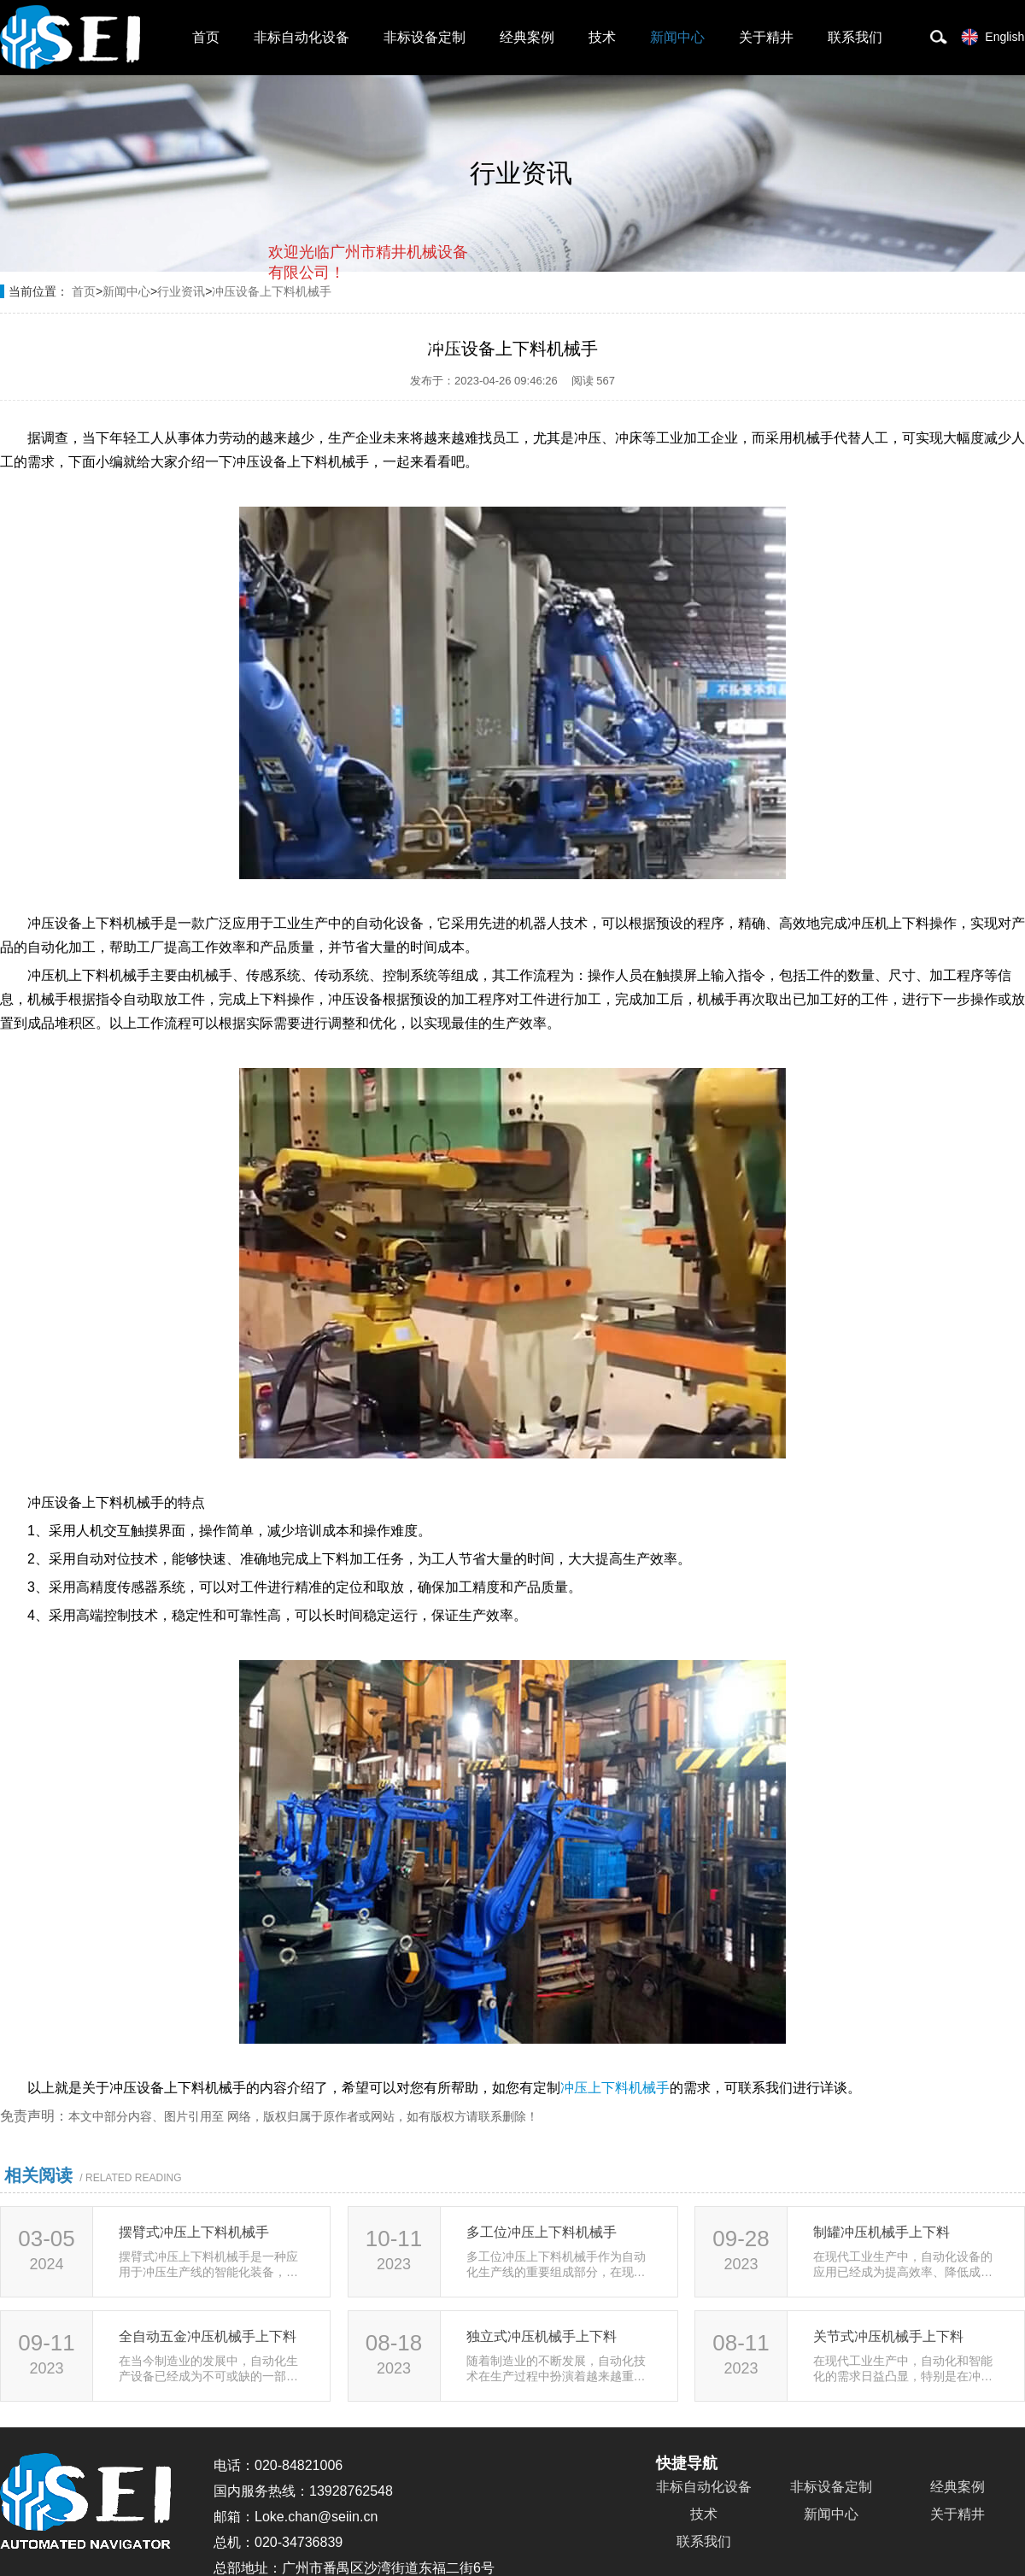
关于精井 (766, 37)
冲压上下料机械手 (615, 2087)
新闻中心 (677, 37)
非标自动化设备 (301, 37)
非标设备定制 (425, 37)
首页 (206, 37)
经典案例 (527, 37)
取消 (330, 342)
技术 (602, 37)
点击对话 (435, 343)
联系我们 (855, 37)
